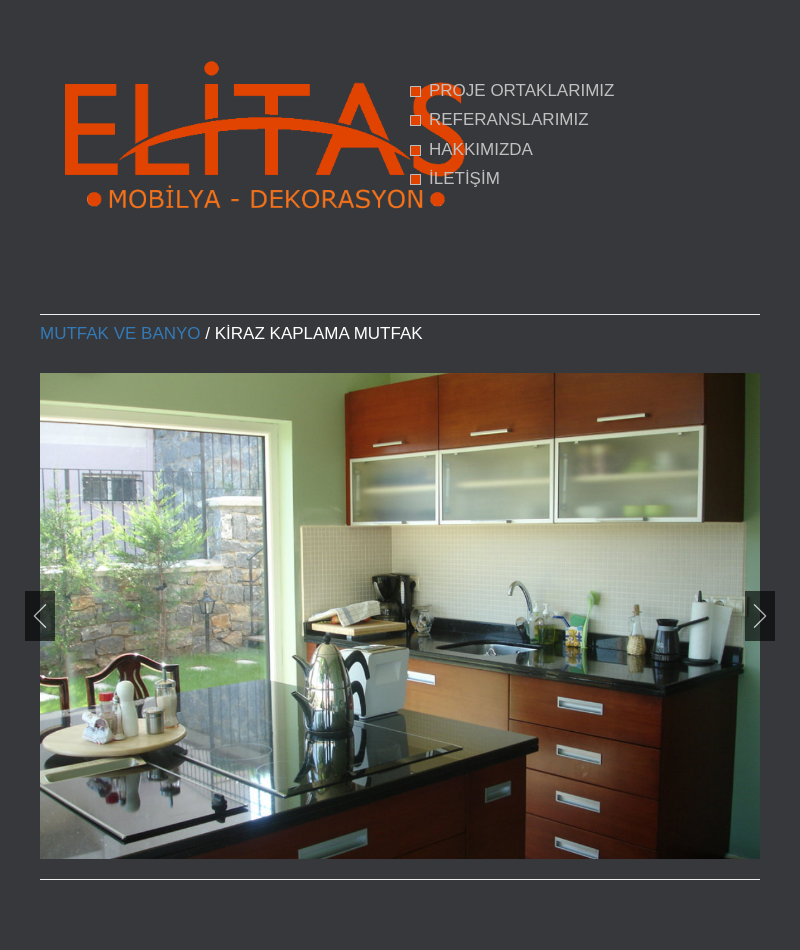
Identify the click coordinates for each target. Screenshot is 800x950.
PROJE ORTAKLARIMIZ (521, 90)
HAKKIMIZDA (481, 149)
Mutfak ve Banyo (120, 333)
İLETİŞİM (464, 178)
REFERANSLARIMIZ (509, 119)
